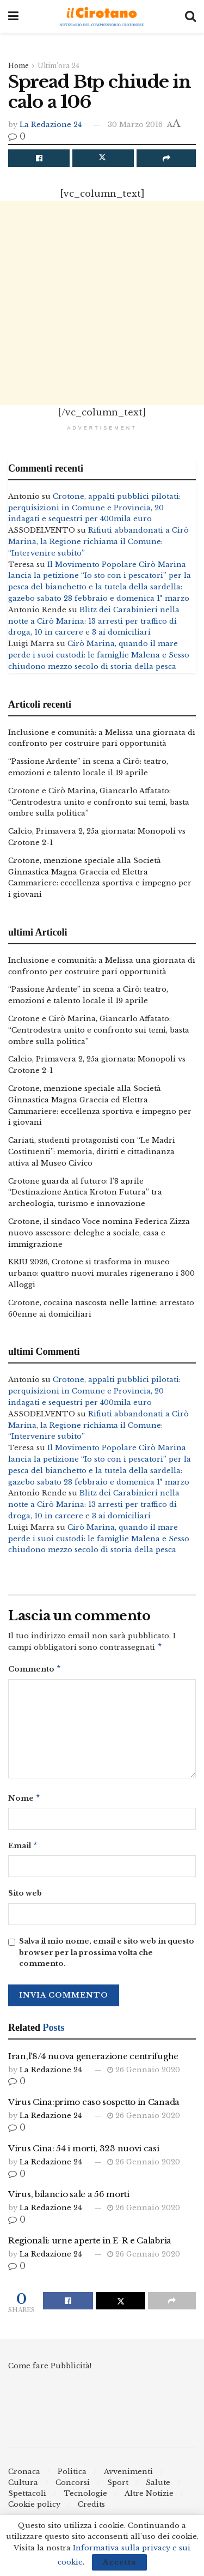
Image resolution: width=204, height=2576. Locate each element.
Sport (117, 2486)
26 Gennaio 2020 (143, 2074)
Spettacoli (27, 2497)
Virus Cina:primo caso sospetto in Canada (94, 2106)
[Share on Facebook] (39, 158)
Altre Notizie (149, 2497)
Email (23, 1849)
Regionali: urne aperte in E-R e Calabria (89, 2245)
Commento (34, 1670)
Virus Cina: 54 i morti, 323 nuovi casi (83, 2152)
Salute (158, 2486)
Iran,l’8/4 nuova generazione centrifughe (93, 2060)
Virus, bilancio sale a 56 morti (68, 2198)
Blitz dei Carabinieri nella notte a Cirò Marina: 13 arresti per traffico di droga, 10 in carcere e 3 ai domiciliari (94, 621)
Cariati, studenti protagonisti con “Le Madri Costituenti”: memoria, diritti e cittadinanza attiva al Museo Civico (91, 1152)
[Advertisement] (102, 303)
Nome (24, 1801)
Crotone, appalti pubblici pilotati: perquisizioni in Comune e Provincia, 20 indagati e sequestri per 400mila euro (94, 508)
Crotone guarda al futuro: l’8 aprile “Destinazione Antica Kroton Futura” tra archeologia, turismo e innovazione (85, 1193)
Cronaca (24, 2476)
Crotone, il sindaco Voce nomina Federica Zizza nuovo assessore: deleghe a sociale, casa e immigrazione (99, 1233)
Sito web (25, 1897)
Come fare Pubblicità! (49, 2370)
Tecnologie (85, 2497)
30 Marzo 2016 (135, 124)
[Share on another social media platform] (166, 158)
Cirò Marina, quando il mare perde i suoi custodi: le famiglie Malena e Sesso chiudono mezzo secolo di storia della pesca (98, 655)
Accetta (119, 2562)
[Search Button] (190, 16)
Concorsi (72, 2486)
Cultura (23, 2486)
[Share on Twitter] (103, 158)
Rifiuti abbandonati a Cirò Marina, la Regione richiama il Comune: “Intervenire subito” (98, 542)
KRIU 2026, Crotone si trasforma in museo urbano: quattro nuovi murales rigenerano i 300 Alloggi (101, 1273)
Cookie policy (34, 2508)
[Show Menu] (13, 16)
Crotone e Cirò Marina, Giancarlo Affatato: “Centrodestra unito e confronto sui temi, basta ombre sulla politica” (98, 802)
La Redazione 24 (51, 124)
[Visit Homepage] (102, 16)
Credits (91, 2508)
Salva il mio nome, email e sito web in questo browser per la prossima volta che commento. (106, 1957)
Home (18, 66)
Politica (72, 2476)
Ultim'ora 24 (58, 66)
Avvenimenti (128, 2476)
